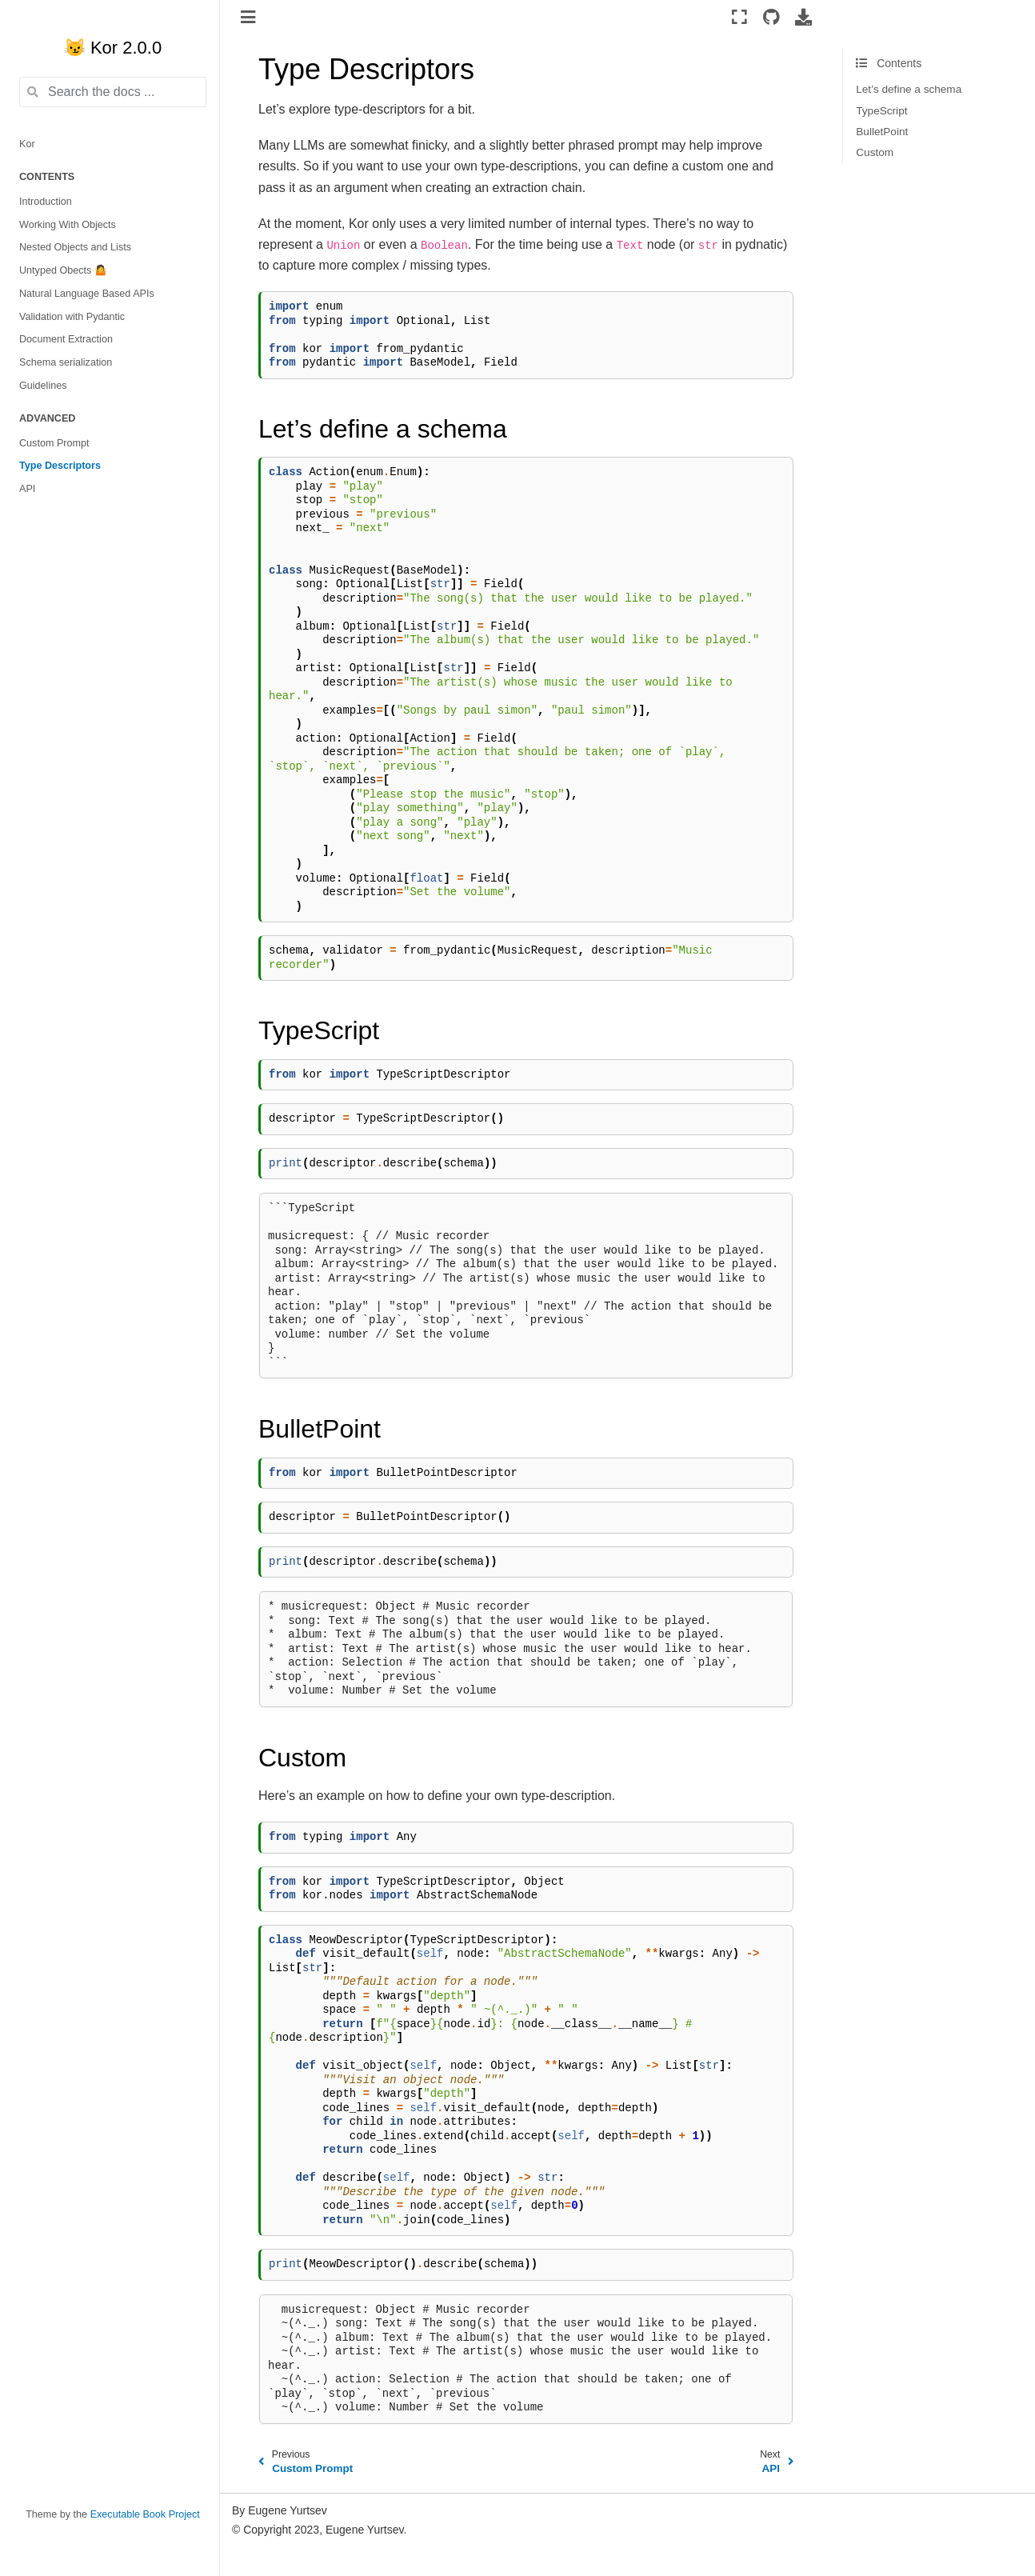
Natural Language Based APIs (86, 293)
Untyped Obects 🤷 (63, 270)
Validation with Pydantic (72, 316)
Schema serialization (65, 362)
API (27, 488)
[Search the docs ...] (112, 92)
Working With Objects (67, 224)
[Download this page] (803, 16)
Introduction (45, 201)
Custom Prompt (54, 443)
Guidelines (43, 385)
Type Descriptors (60, 465)
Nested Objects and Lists (75, 247)
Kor (27, 144)
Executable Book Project (145, 2514)
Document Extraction (66, 339)
